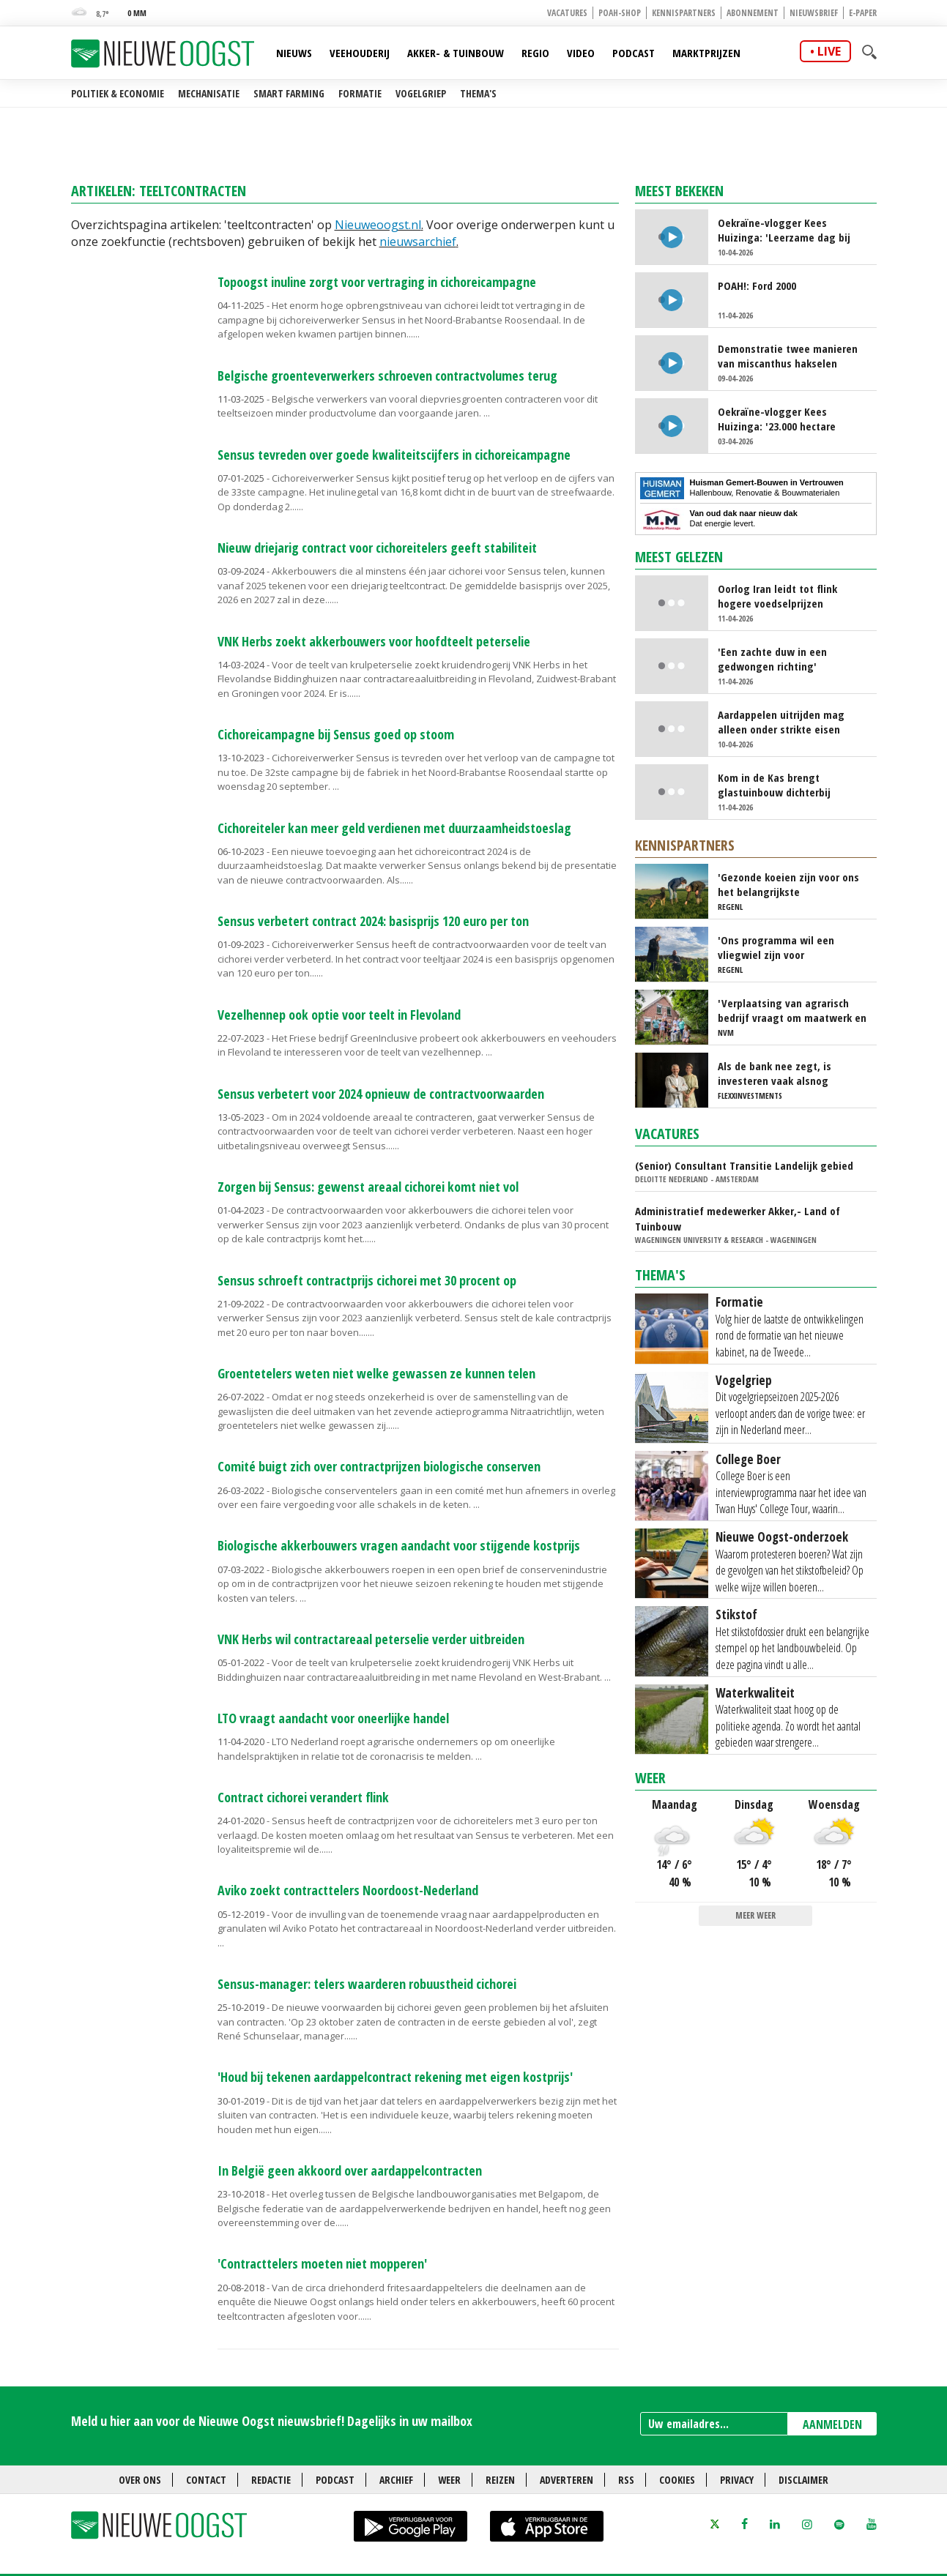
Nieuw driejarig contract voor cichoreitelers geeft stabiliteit (377, 547)
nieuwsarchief (417, 242)
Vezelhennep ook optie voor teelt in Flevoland (339, 1014)
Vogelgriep (420, 93)
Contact (206, 2480)
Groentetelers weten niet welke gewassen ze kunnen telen (376, 1373)
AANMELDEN (832, 2424)
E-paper (863, 13)
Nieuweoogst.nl (378, 225)
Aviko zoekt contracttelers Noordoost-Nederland (348, 1890)
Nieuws (294, 52)
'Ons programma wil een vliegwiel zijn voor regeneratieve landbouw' (777, 947)
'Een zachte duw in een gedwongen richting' (772, 658)
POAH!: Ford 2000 (757, 285)
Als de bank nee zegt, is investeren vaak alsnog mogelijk (774, 1073)
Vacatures (567, 13)
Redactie (271, 2480)
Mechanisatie (208, 93)
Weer (650, 1778)
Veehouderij (360, 52)
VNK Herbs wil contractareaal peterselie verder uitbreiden (371, 1639)
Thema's (478, 93)
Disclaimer (803, 2480)
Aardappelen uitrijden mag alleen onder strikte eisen (781, 721)
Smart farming (288, 93)
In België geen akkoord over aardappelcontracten (350, 2170)
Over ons (140, 2480)
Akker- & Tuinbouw (455, 52)
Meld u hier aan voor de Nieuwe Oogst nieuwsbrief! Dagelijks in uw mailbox (271, 2421)
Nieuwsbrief (814, 13)
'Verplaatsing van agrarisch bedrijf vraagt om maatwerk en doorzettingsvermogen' (792, 1010)
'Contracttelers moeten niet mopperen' (322, 2263)
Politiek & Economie (117, 93)
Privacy (737, 2480)
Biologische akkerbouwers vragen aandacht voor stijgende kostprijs (399, 1545)
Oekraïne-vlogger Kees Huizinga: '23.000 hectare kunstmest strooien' (777, 418)
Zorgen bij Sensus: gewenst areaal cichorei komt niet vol (368, 1186)
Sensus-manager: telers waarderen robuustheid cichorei (367, 1984)
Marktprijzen (706, 52)
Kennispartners (684, 13)
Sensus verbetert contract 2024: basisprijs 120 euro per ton (373, 921)
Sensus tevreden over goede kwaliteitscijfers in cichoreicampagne (394, 454)
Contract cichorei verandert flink (303, 1797)
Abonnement (753, 13)
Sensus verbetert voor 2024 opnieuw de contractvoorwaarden (381, 1093)
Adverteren (566, 2480)
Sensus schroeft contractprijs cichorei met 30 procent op (367, 1280)
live (829, 51)
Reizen (500, 2480)
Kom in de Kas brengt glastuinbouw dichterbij (774, 784)
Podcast (633, 52)
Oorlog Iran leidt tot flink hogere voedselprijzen (777, 596)
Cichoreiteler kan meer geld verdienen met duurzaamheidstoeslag (394, 828)
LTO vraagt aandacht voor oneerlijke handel (333, 1718)
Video (581, 52)
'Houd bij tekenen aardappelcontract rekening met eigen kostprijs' (395, 2077)
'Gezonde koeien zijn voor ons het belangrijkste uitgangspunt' (788, 884)
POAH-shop (619, 13)
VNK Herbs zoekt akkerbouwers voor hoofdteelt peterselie (374, 641)
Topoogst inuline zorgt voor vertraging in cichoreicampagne (377, 282)
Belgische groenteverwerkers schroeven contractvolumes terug (387, 375)
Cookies (677, 2480)
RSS (626, 2480)
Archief (396, 2480)
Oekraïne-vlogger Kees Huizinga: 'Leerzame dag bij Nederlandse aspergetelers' (784, 229)
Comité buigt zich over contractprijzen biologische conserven (379, 1466)
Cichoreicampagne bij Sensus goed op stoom (336, 734)
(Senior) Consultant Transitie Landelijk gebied (744, 1165)
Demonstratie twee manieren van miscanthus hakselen (788, 355)
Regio (535, 52)
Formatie (360, 93)
